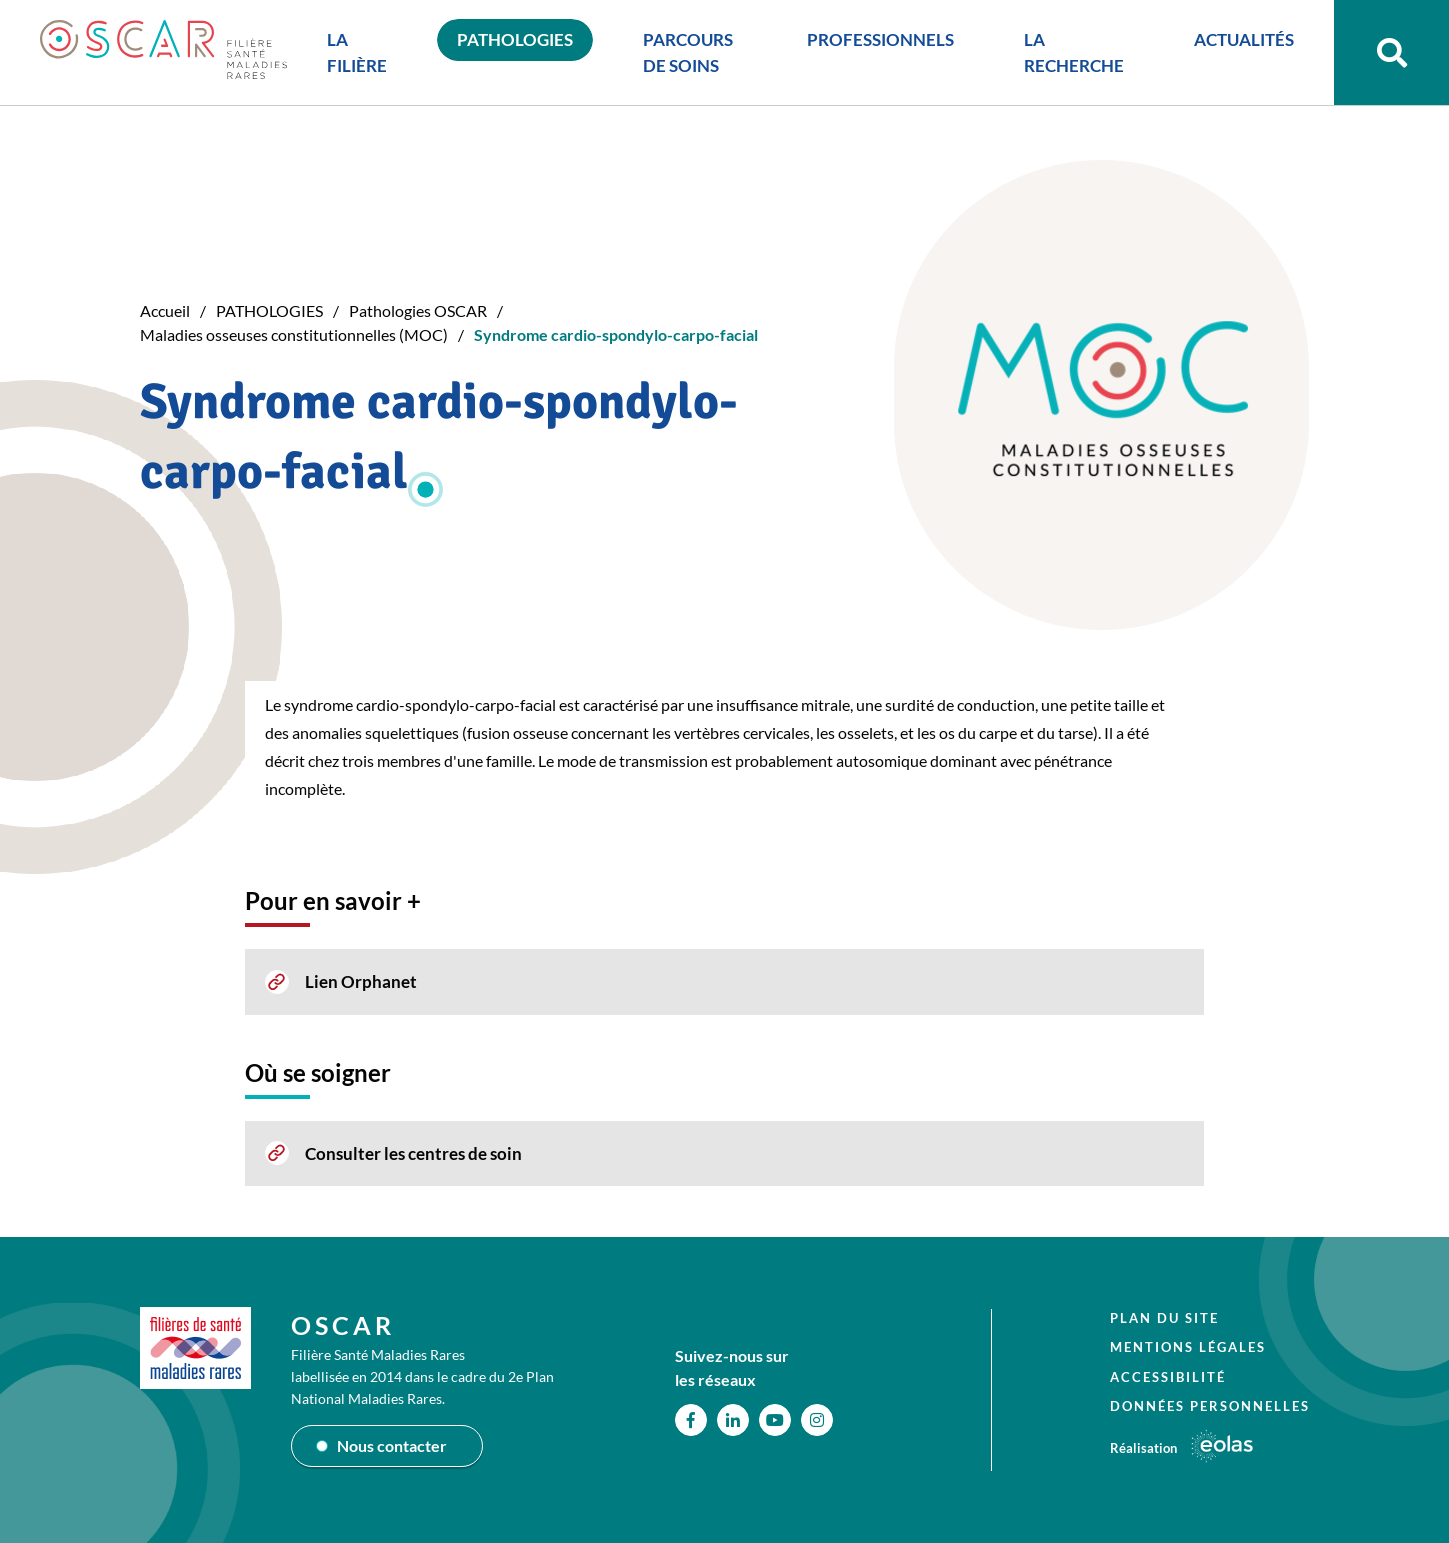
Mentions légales (1188, 1347)
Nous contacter (392, 1445)
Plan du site (1164, 1318)
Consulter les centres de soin (413, 1153)
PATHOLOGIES (269, 310)
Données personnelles (1210, 1406)
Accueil (165, 310)
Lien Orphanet (361, 981)
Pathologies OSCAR (418, 310)
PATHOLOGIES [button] (515, 40)
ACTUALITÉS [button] (1244, 39)
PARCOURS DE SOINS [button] (688, 52)
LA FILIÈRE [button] (357, 52)
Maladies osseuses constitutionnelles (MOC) (294, 334)
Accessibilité (1168, 1377)
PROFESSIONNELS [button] (880, 39)
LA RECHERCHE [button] (1074, 52)
